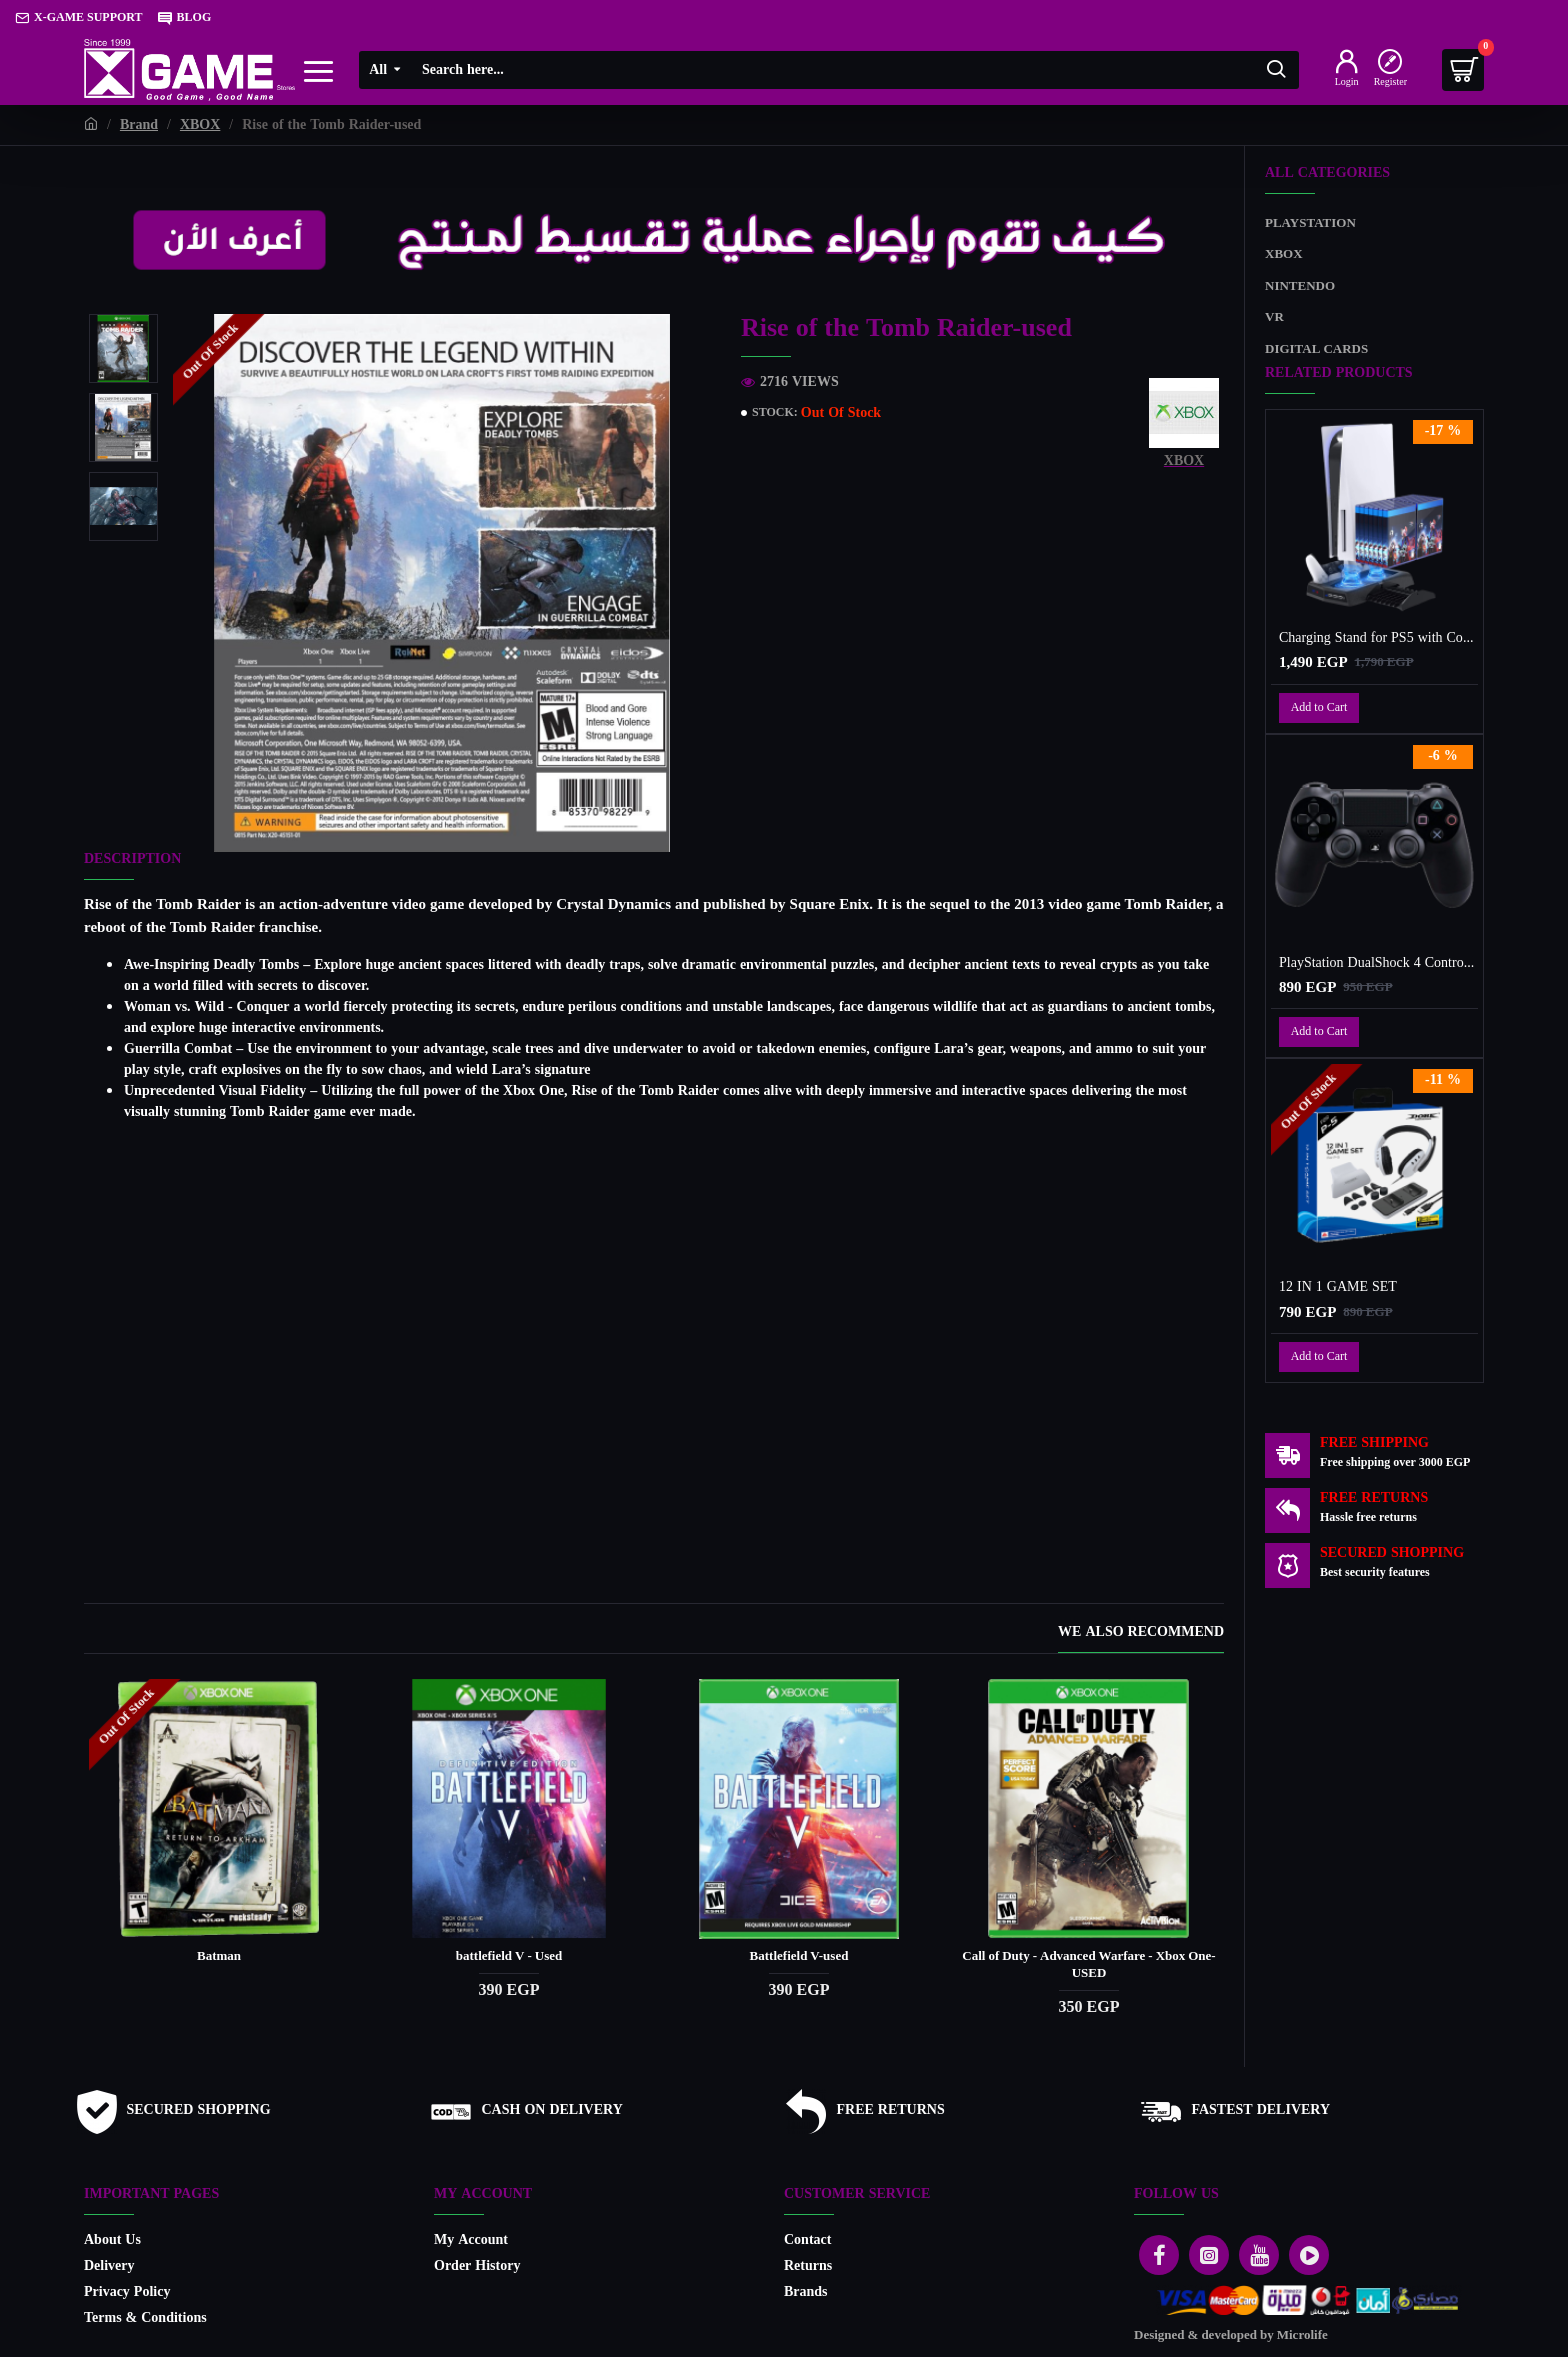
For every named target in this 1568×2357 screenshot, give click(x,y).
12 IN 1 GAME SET (1338, 1288)
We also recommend (1141, 1615)
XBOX (200, 125)
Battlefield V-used (799, 1938)
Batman (219, 1938)
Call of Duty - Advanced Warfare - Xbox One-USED (1088, 1947)
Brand (139, 125)
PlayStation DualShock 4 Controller (1378, 964)
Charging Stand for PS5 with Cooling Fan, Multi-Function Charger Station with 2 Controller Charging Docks (1378, 639)
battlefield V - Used (509, 1938)
